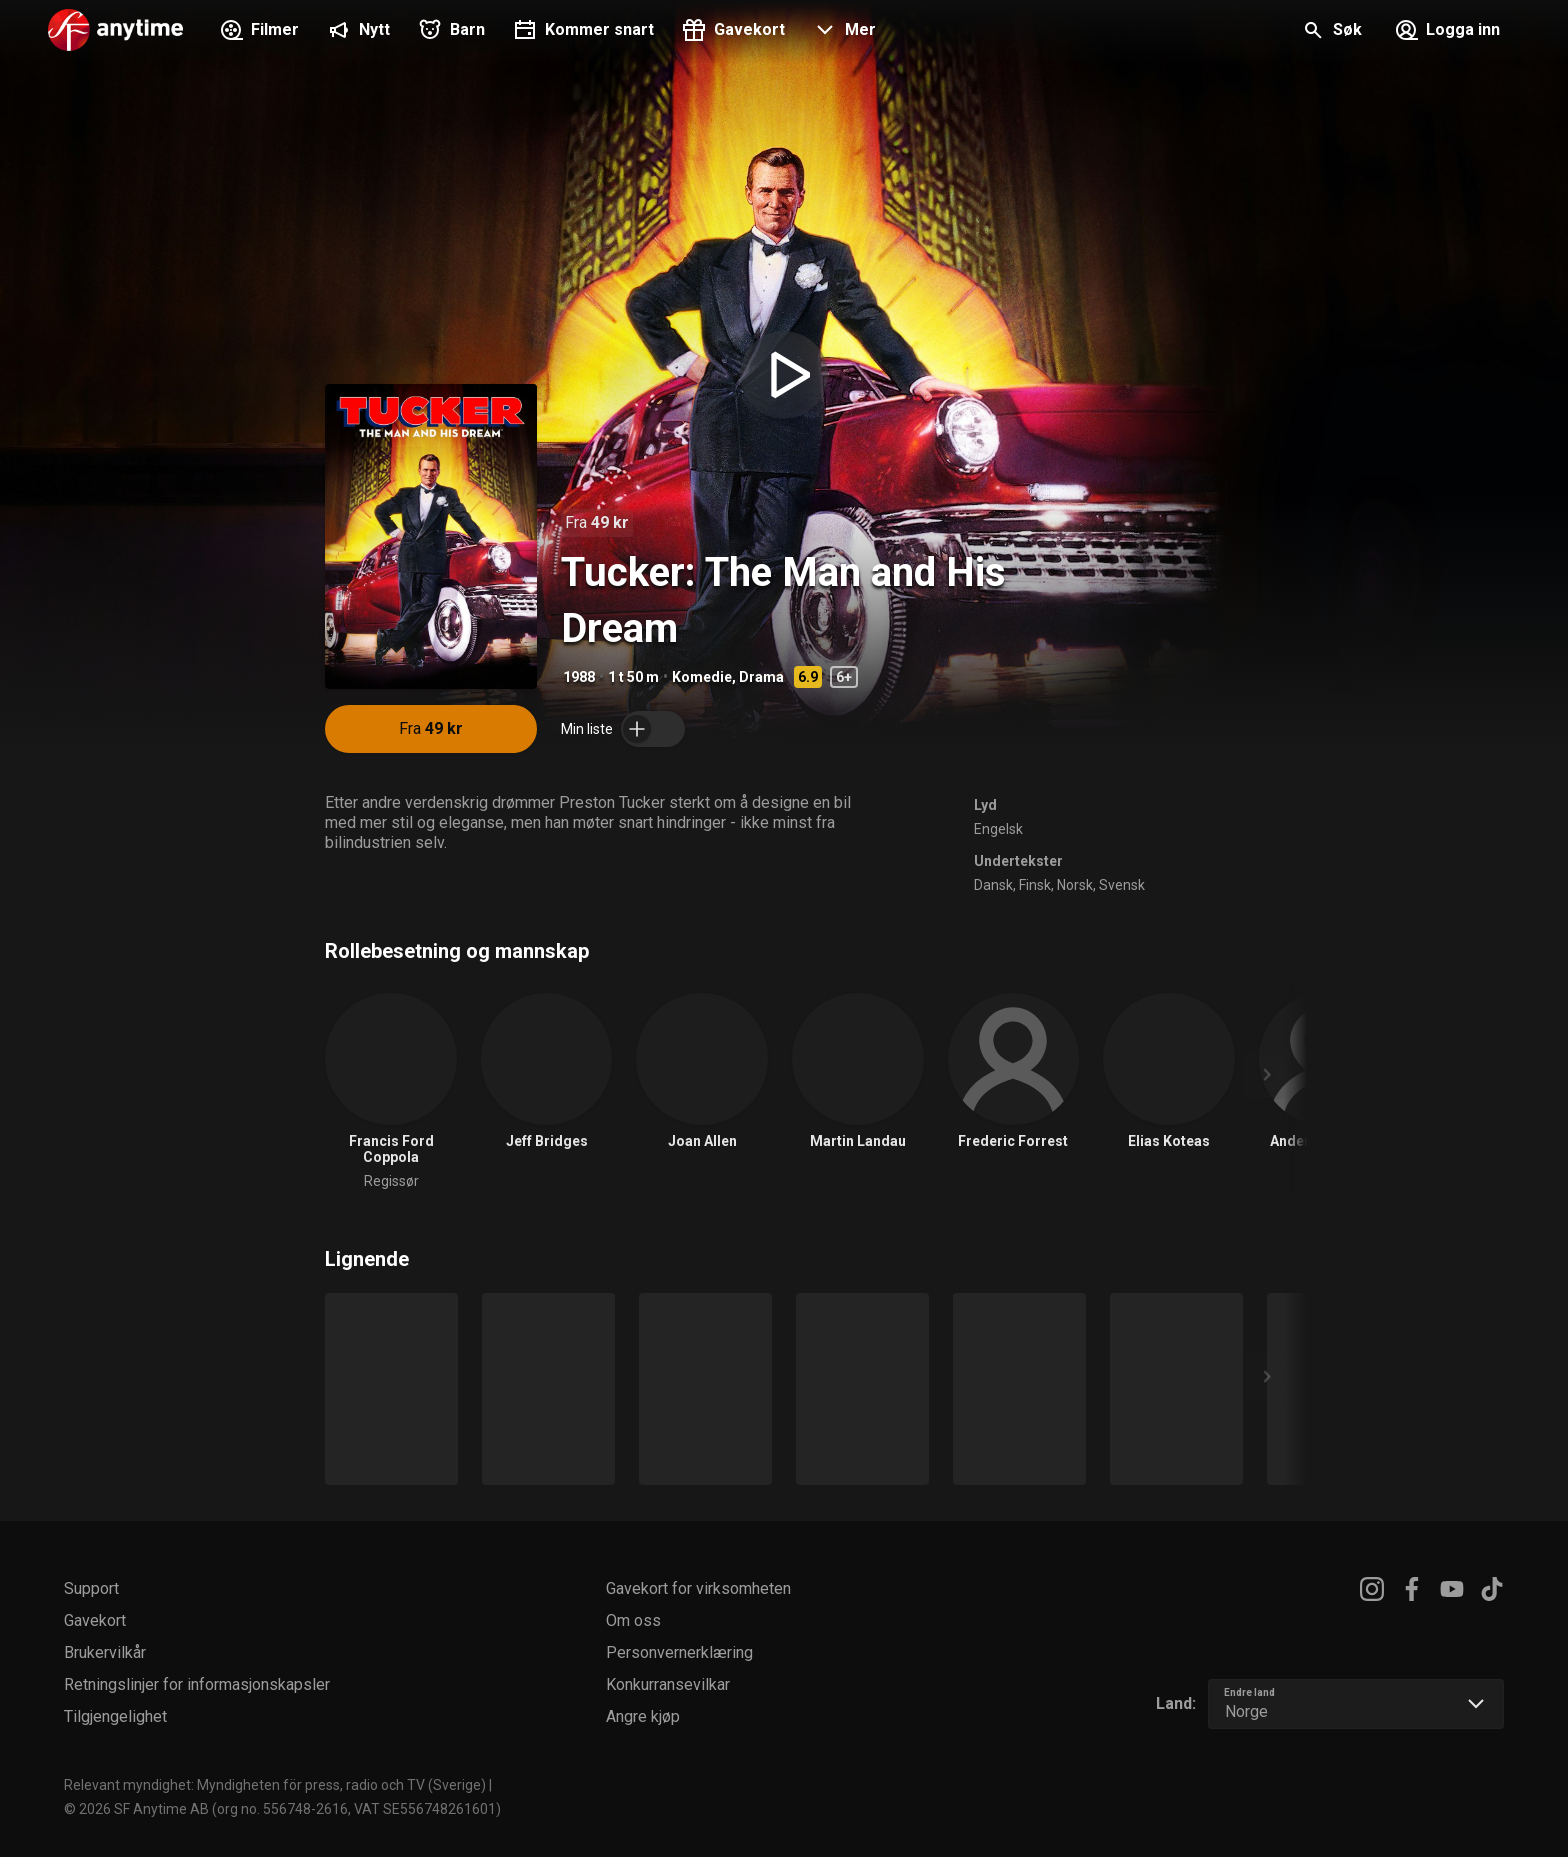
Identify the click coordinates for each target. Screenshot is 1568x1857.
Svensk (1122, 885)
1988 (579, 677)
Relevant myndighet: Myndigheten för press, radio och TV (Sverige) (275, 1785)
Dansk (993, 885)
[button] (842, 32)
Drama (761, 677)
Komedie (702, 677)
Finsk (1035, 885)
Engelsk (998, 829)
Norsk (1075, 885)
